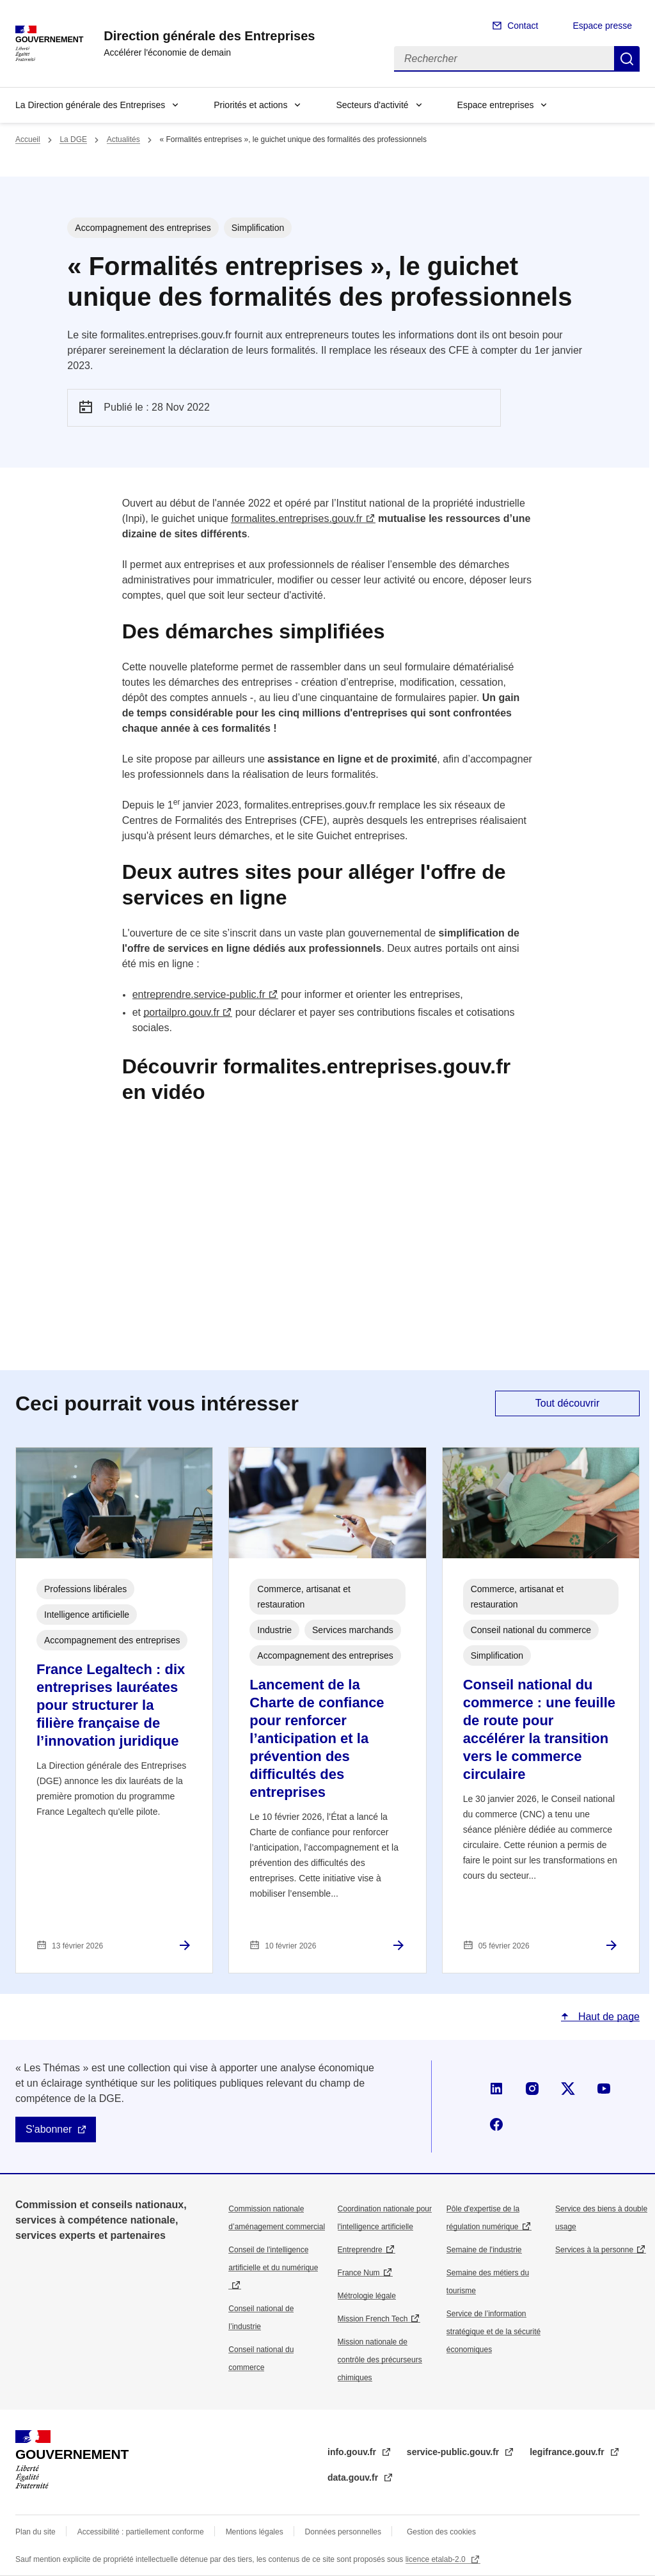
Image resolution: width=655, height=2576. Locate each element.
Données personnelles (343, 2531)
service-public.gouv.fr (454, 2452)
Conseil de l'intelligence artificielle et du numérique (273, 2258)
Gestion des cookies (441, 2531)
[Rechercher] (504, 59)
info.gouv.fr (353, 2452)
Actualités (123, 139)
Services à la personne (594, 2249)
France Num (359, 2272)
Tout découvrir (567, 1403)
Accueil (27, 139)
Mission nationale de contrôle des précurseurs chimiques (380, 2359)
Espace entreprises (495, 105)
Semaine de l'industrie (484, 2249)
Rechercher (627, 59)
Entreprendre (360, 2249)
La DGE (73, 139)
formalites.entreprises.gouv (296, 518)
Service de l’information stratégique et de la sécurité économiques (493, 2331)
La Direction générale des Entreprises (90, 105)
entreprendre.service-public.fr (198, 994)
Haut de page (607, 2016)
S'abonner (49, 2129)
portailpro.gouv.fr (181, 1012)
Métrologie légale (367, 2295)
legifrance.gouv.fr (568, 2452)
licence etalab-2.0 (437, 2559)
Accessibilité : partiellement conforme (140, 2531)
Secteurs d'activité (372, 105)
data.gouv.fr (354, 2477)
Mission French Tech (373, 2318)
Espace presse (602, 25)
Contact (522, 25)
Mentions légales (254, 2531)
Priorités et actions (250, 105)
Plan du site (35, 2531)
